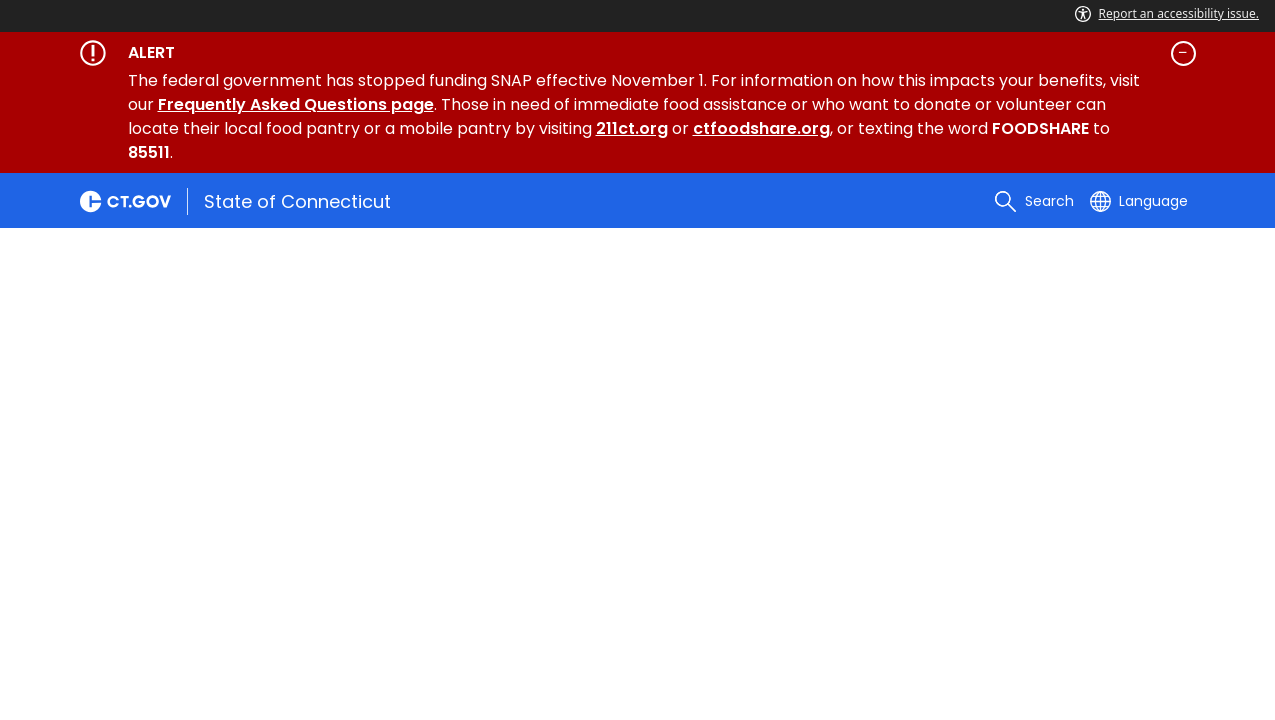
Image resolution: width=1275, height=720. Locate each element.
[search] (1034, 201)
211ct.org (632, 128)
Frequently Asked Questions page (296, 104)
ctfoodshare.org (761, 128)
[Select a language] (1139, 201)
